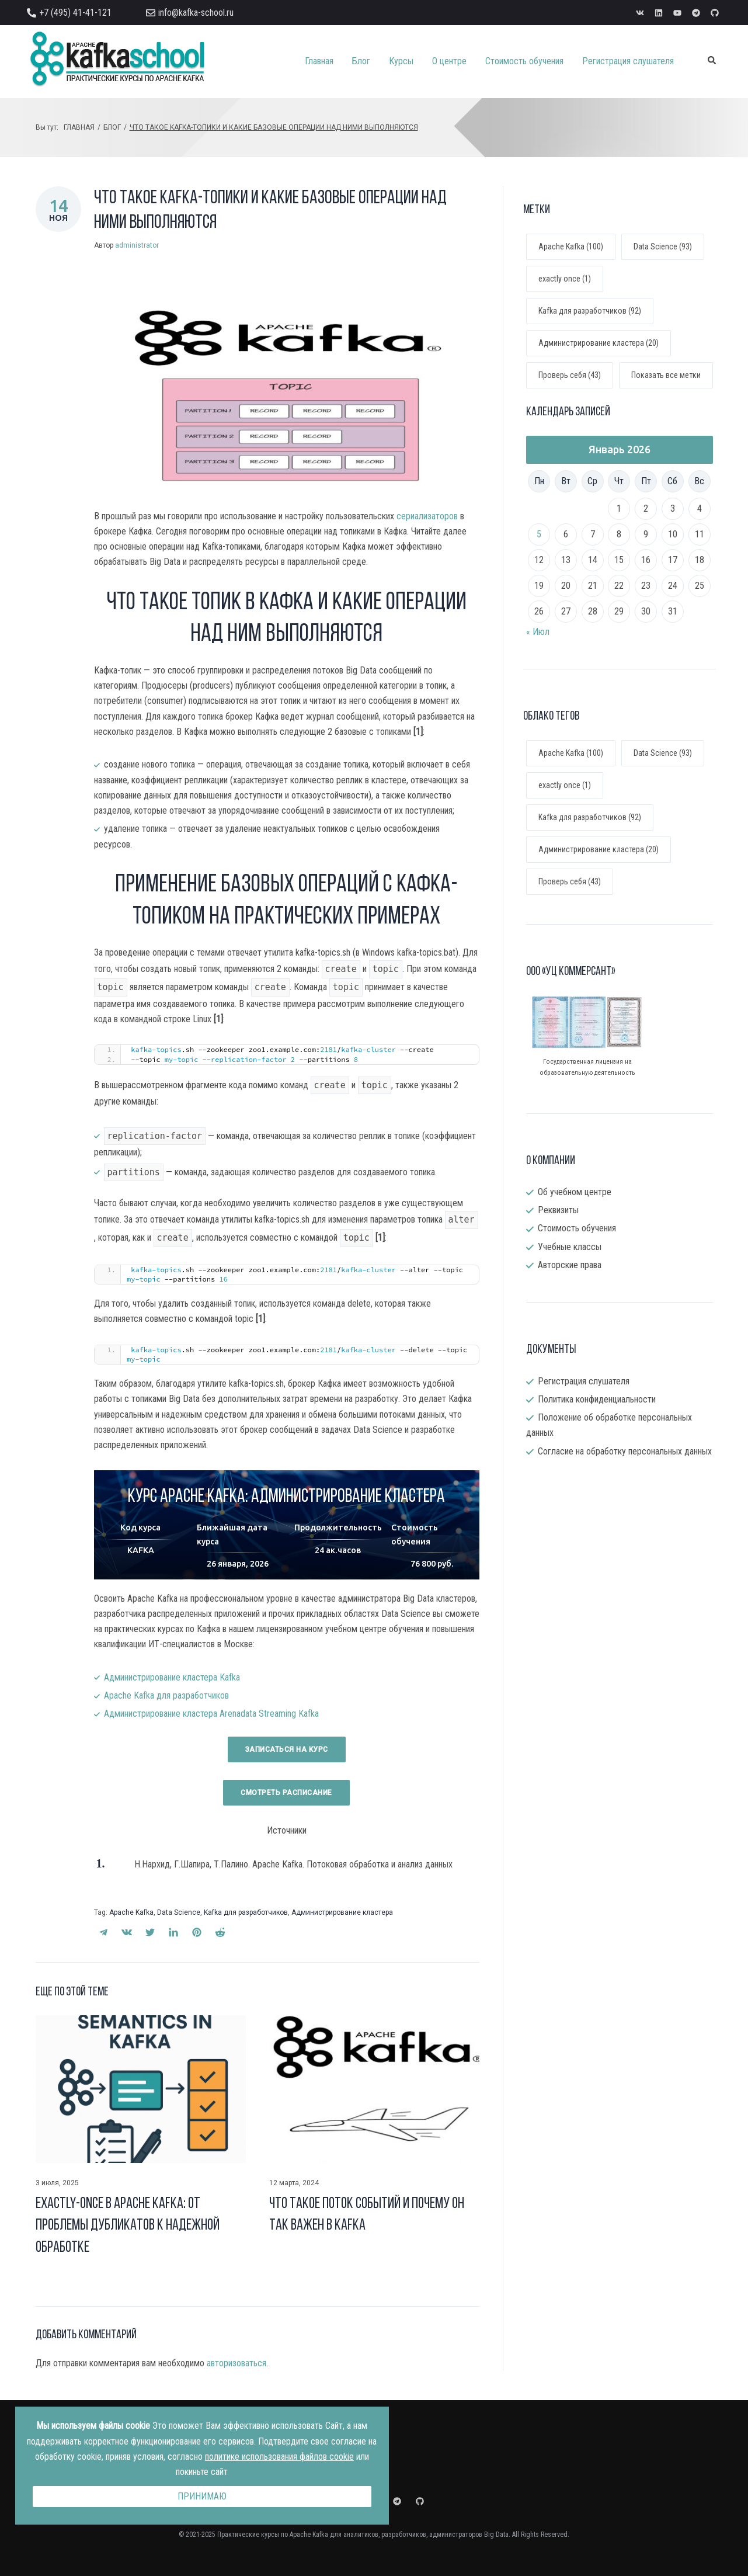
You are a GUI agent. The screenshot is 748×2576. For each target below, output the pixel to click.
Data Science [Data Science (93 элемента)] (663, 753)
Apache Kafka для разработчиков (166, 1695)
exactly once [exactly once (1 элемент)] (564, 785)
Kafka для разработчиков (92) (589, 310)
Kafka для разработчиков (246, 1912)
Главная (79, 127)
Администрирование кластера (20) (598, 343)
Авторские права (569, 1264)
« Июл (537, 631)
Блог (112, 127)
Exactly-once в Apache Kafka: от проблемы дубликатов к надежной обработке (128, 2226)
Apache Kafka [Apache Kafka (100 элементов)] (570, 753)
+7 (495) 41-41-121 (75, 12)
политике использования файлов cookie (279, 2456)
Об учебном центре (574, 1191)
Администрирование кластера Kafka (172, 1677)
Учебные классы (569, 1246)
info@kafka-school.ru (196, 12)
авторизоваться (236, 2363)
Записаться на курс (286, 1749)
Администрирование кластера (342, 1912)
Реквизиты (558, 1210)
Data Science (178, 1912)
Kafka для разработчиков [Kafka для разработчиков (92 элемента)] (589, 817)
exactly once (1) (564, 278)
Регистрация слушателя (583, 1381)
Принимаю (202, 2496)
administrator (137, 245)
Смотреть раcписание (286, 1793)
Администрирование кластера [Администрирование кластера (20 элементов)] (598, 849)
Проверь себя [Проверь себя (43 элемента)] (569, 881)
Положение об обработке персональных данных (609, 1425)
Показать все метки (666, 375)
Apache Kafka (131, 1912)
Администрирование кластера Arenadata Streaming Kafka (211, 1713)
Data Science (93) (663, 246)
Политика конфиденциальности (597, 1399)
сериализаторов (427, 516)
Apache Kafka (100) (570, 246)
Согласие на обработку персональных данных (625, 1451)
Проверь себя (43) (569, 375)
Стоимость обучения (577, 1228)
